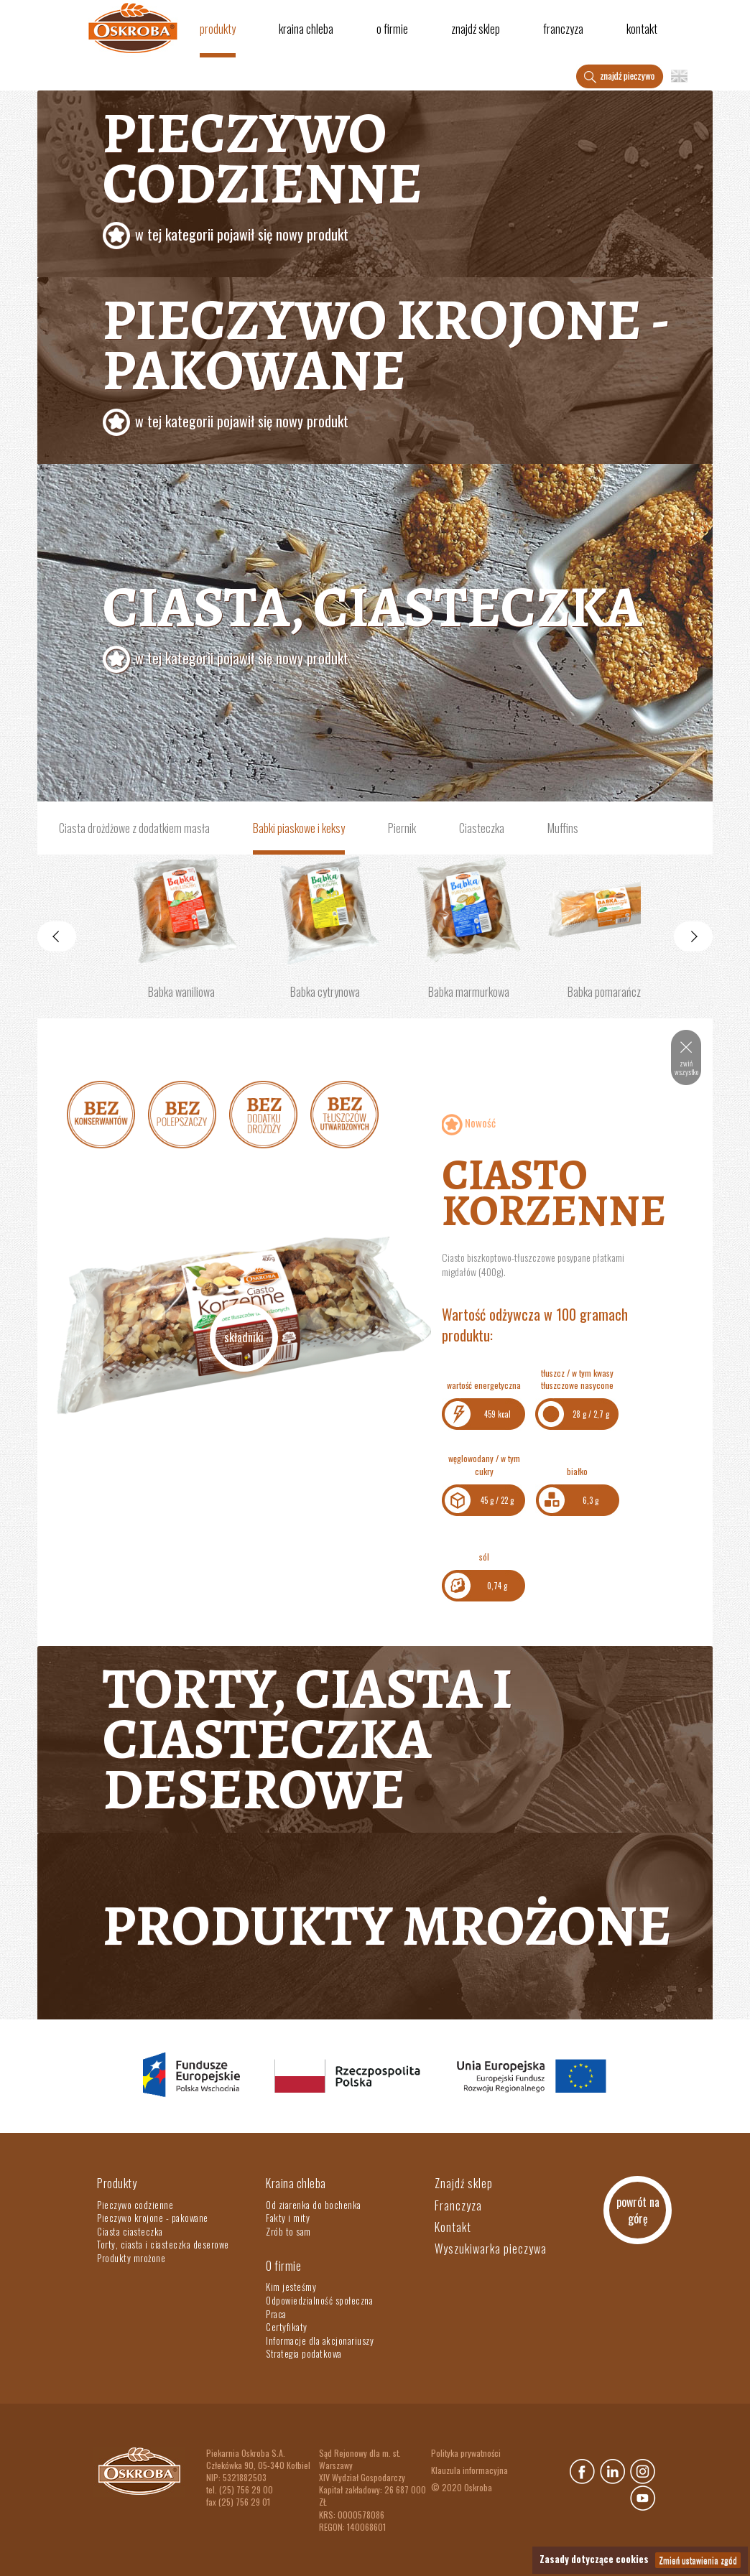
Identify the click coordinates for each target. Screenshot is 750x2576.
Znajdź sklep (475, 28)
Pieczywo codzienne (402, 176)
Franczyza (563, 28)
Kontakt (641, 28)
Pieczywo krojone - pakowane (402, 363)
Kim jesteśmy (291, 2286)
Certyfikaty (286, 2327)
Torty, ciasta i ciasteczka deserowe (308, 1739)
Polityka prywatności (466, 2453)
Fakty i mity (288, 2217)
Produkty (218, 28)
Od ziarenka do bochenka (313, 2205)
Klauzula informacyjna (469, 2470)
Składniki (244, 1337)
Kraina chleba (306, 28)
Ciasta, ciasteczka (402, 625)
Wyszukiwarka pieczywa (491, 2248)
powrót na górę (637, 2210)
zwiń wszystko (686, 1067)
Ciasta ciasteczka (130, 2231)
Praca (276, 2314)
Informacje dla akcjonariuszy (320, 2340)
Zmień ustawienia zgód (698, 2560)
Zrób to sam (288, 2231)
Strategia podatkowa (304, 2353)
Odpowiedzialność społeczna (319, 2300)
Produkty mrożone (387, 1926)
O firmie (392, 28)
